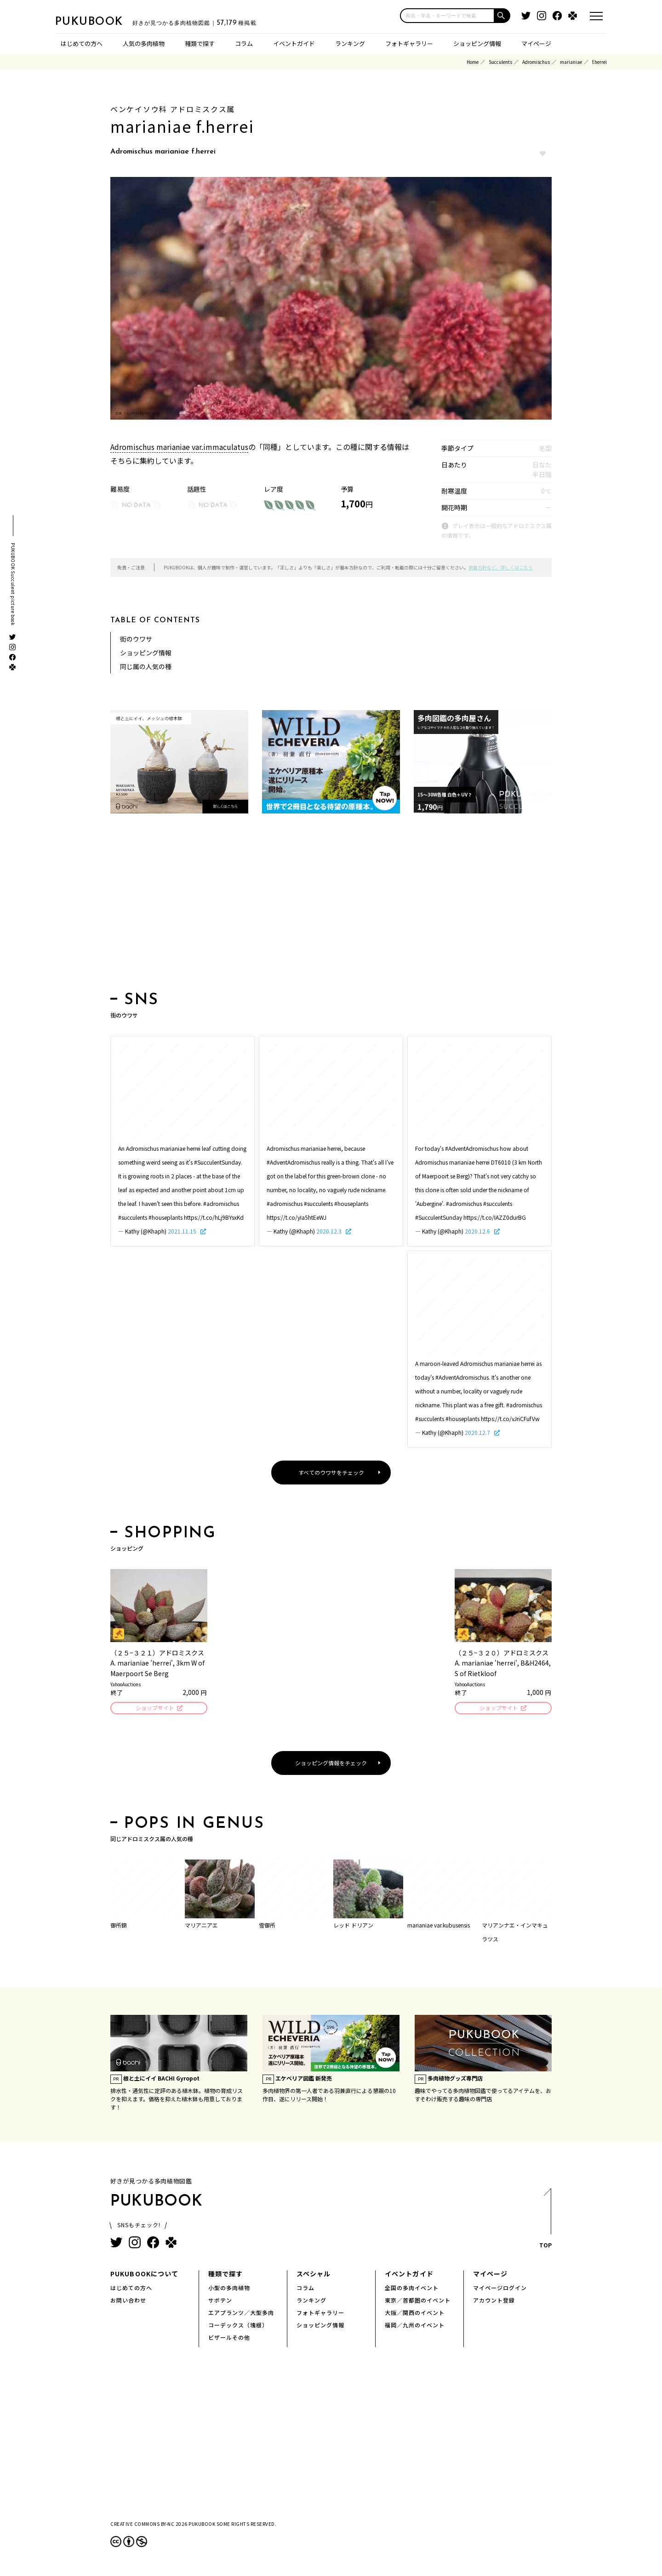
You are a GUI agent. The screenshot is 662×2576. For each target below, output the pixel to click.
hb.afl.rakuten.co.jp (142, 412)
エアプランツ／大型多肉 (241, 2314)
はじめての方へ (82, 43)
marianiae (571, 61)
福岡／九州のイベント (415, 2326)
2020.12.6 (478, 1231)
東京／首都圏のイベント (418, 2301)
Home (473, 61)
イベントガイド (294, 43)
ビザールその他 (229, 2339)
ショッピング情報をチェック (331, 1764)
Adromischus (536, 61)
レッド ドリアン (353, 1926)
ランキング (350, 43)
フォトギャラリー (409, 43)
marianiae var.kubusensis (438, 1926)
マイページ (536, 43)
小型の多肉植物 (229, 2289)
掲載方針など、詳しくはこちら (500, 567)
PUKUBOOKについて (144, 2275)
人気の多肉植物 (144, 43)
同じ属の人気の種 (145, 666)
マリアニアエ (201, 1926)
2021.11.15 (183, 1231)
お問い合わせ (128, 2301)
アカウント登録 (494, 2301)
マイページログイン (500, 2289)
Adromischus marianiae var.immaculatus (179, 446)
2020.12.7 (478, 1432)
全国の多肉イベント (412, 2289)
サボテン (220, 2301)
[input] (447, 15)
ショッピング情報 (477, 43)
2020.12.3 (329, 1231)
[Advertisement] (331, 905)
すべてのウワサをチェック (331, 1472)
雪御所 (267, 1926)
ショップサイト (154, 1708)
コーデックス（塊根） (238, 2326)
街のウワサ (136, 638)
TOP (545, 2222)
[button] (502, 15)
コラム (244, 43)
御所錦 (118, 1926)
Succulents (500, 61)
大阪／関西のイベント (415, 2314)
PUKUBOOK (101, 21)
